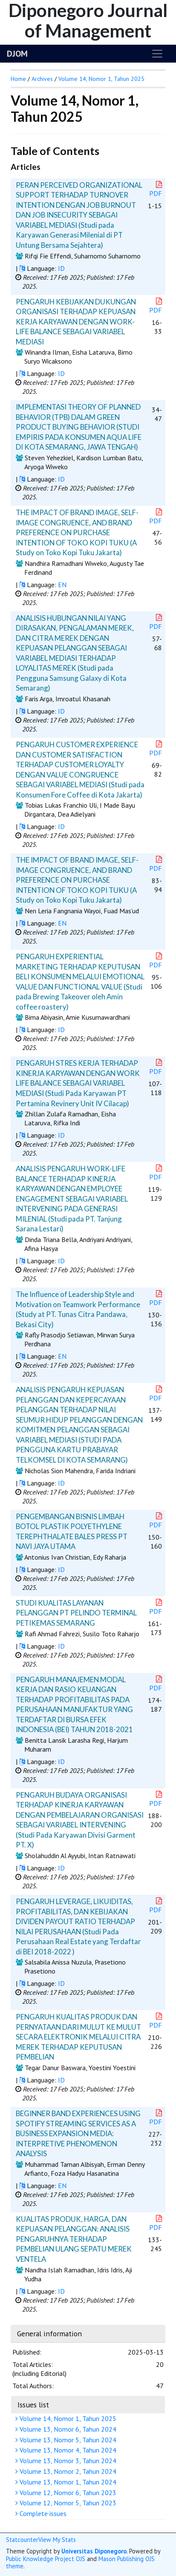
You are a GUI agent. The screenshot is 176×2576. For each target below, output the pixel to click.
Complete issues (41, 2513)
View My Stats (57, 2539)
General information (49, 2333)
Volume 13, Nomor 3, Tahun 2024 (66, 2460)
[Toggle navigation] (157, 53)
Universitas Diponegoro (94, 2551)
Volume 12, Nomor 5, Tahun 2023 (66, 2503)
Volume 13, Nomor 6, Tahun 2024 (66, 2429)
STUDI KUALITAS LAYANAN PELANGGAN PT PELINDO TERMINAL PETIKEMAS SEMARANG (76, 1612)
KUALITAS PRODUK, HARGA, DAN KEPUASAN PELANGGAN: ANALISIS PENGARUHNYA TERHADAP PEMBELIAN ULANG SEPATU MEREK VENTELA (74, 2239)
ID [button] (61, 268)
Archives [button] (42, 79)
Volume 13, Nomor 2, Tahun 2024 (66, 2471)
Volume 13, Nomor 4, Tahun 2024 (66, 2450)
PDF (156, 189)
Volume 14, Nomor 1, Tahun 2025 (66, 2418)
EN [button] (62, 584)
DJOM (17, 53)
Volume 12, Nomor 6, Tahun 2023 (66, 2492)
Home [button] (18, 79)
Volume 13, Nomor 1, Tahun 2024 (66, 2482)
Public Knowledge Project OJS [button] (45, 2559)
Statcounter (22, 2540)
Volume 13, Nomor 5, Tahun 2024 (66, 2439)
